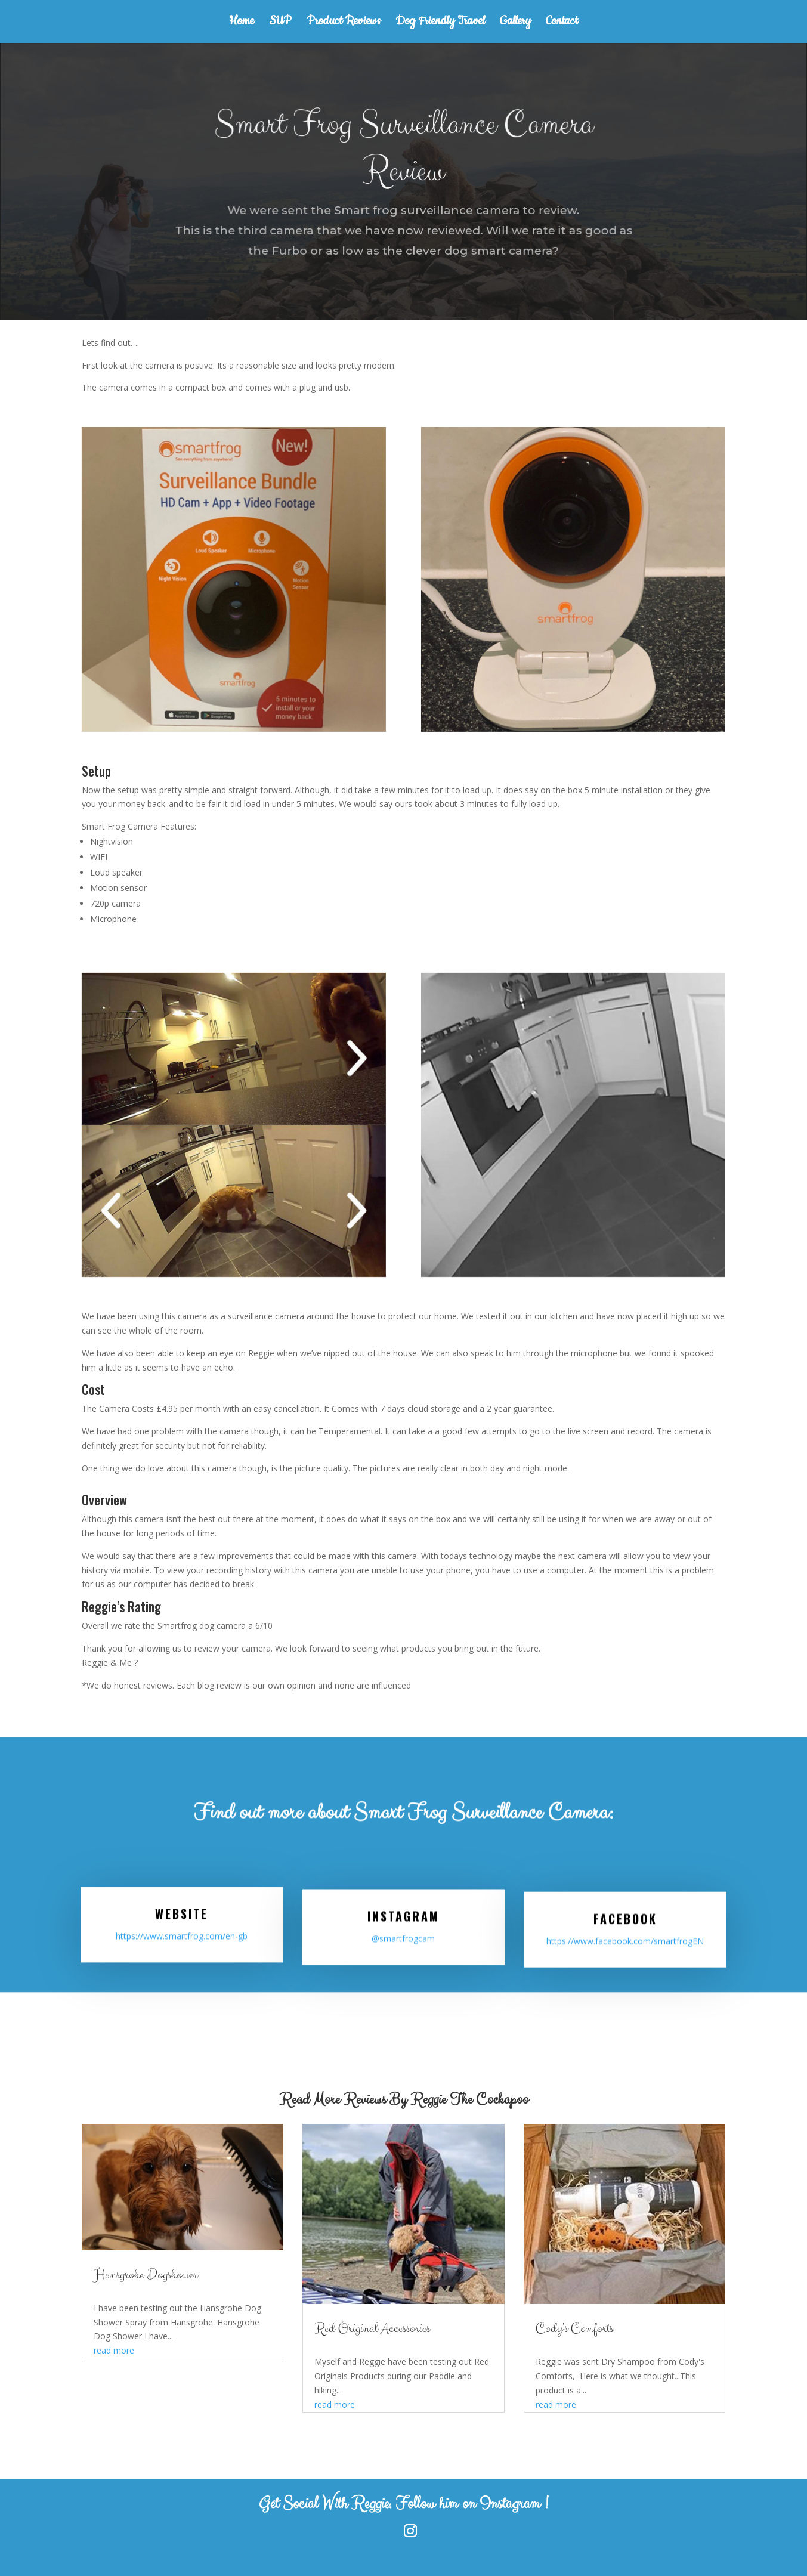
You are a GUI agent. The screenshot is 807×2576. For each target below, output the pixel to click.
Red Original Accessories (372, 2329)
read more (114, 2350)
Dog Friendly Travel (440, 23)
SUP (280, 23)
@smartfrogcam (403, 1938)
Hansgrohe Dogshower (145, 2275)
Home (241, 23)
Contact (562, 23)
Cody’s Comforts (574, 2329)
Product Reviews (344, 23)
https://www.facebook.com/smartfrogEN (625, 1938)
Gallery (515, 23)
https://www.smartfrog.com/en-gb (182, 1938)
